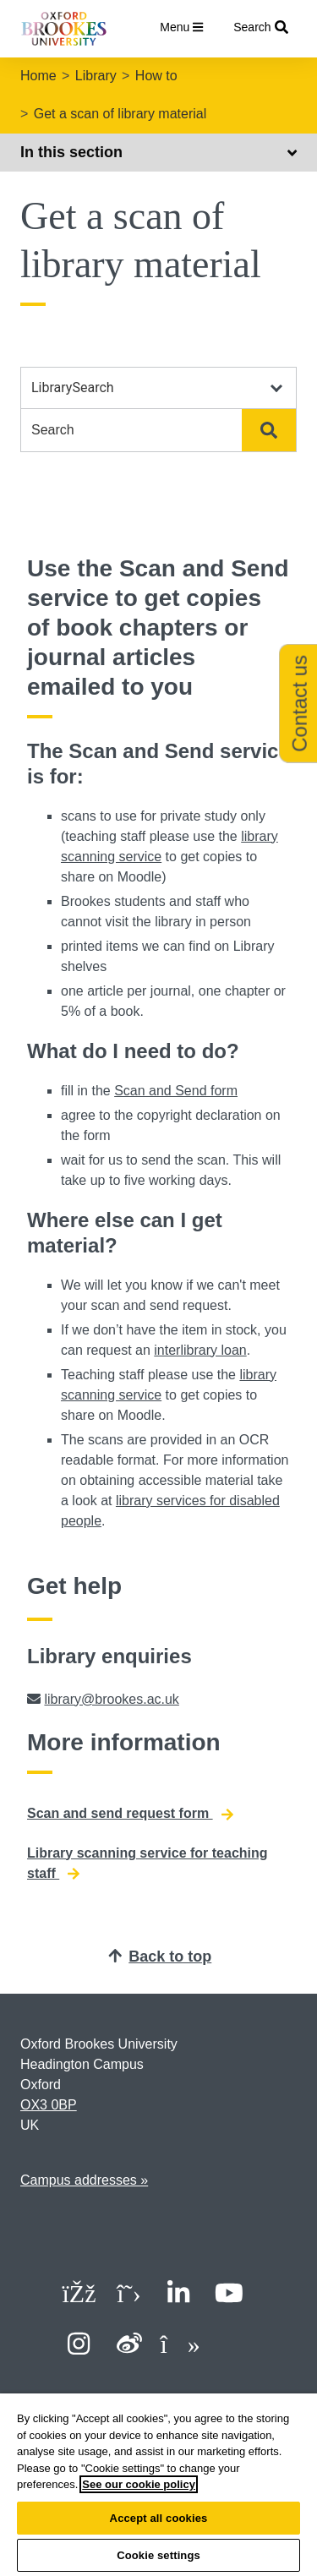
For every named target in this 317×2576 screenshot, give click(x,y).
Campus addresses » (84, 2180)
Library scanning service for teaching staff (147, 1863)
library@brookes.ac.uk (111, 1699)
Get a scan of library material (120, 113)
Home (38, 75)
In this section (158, 152)
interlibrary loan (200, 1350)
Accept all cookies (159, 2518)
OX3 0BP (48, 2105)
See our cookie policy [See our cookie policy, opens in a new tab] (138, 2484)
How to (156, 75)
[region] (158, 2484)
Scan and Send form (176, 1090)
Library (96, 75)
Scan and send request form (130, 1813)
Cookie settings (158, 2555)
